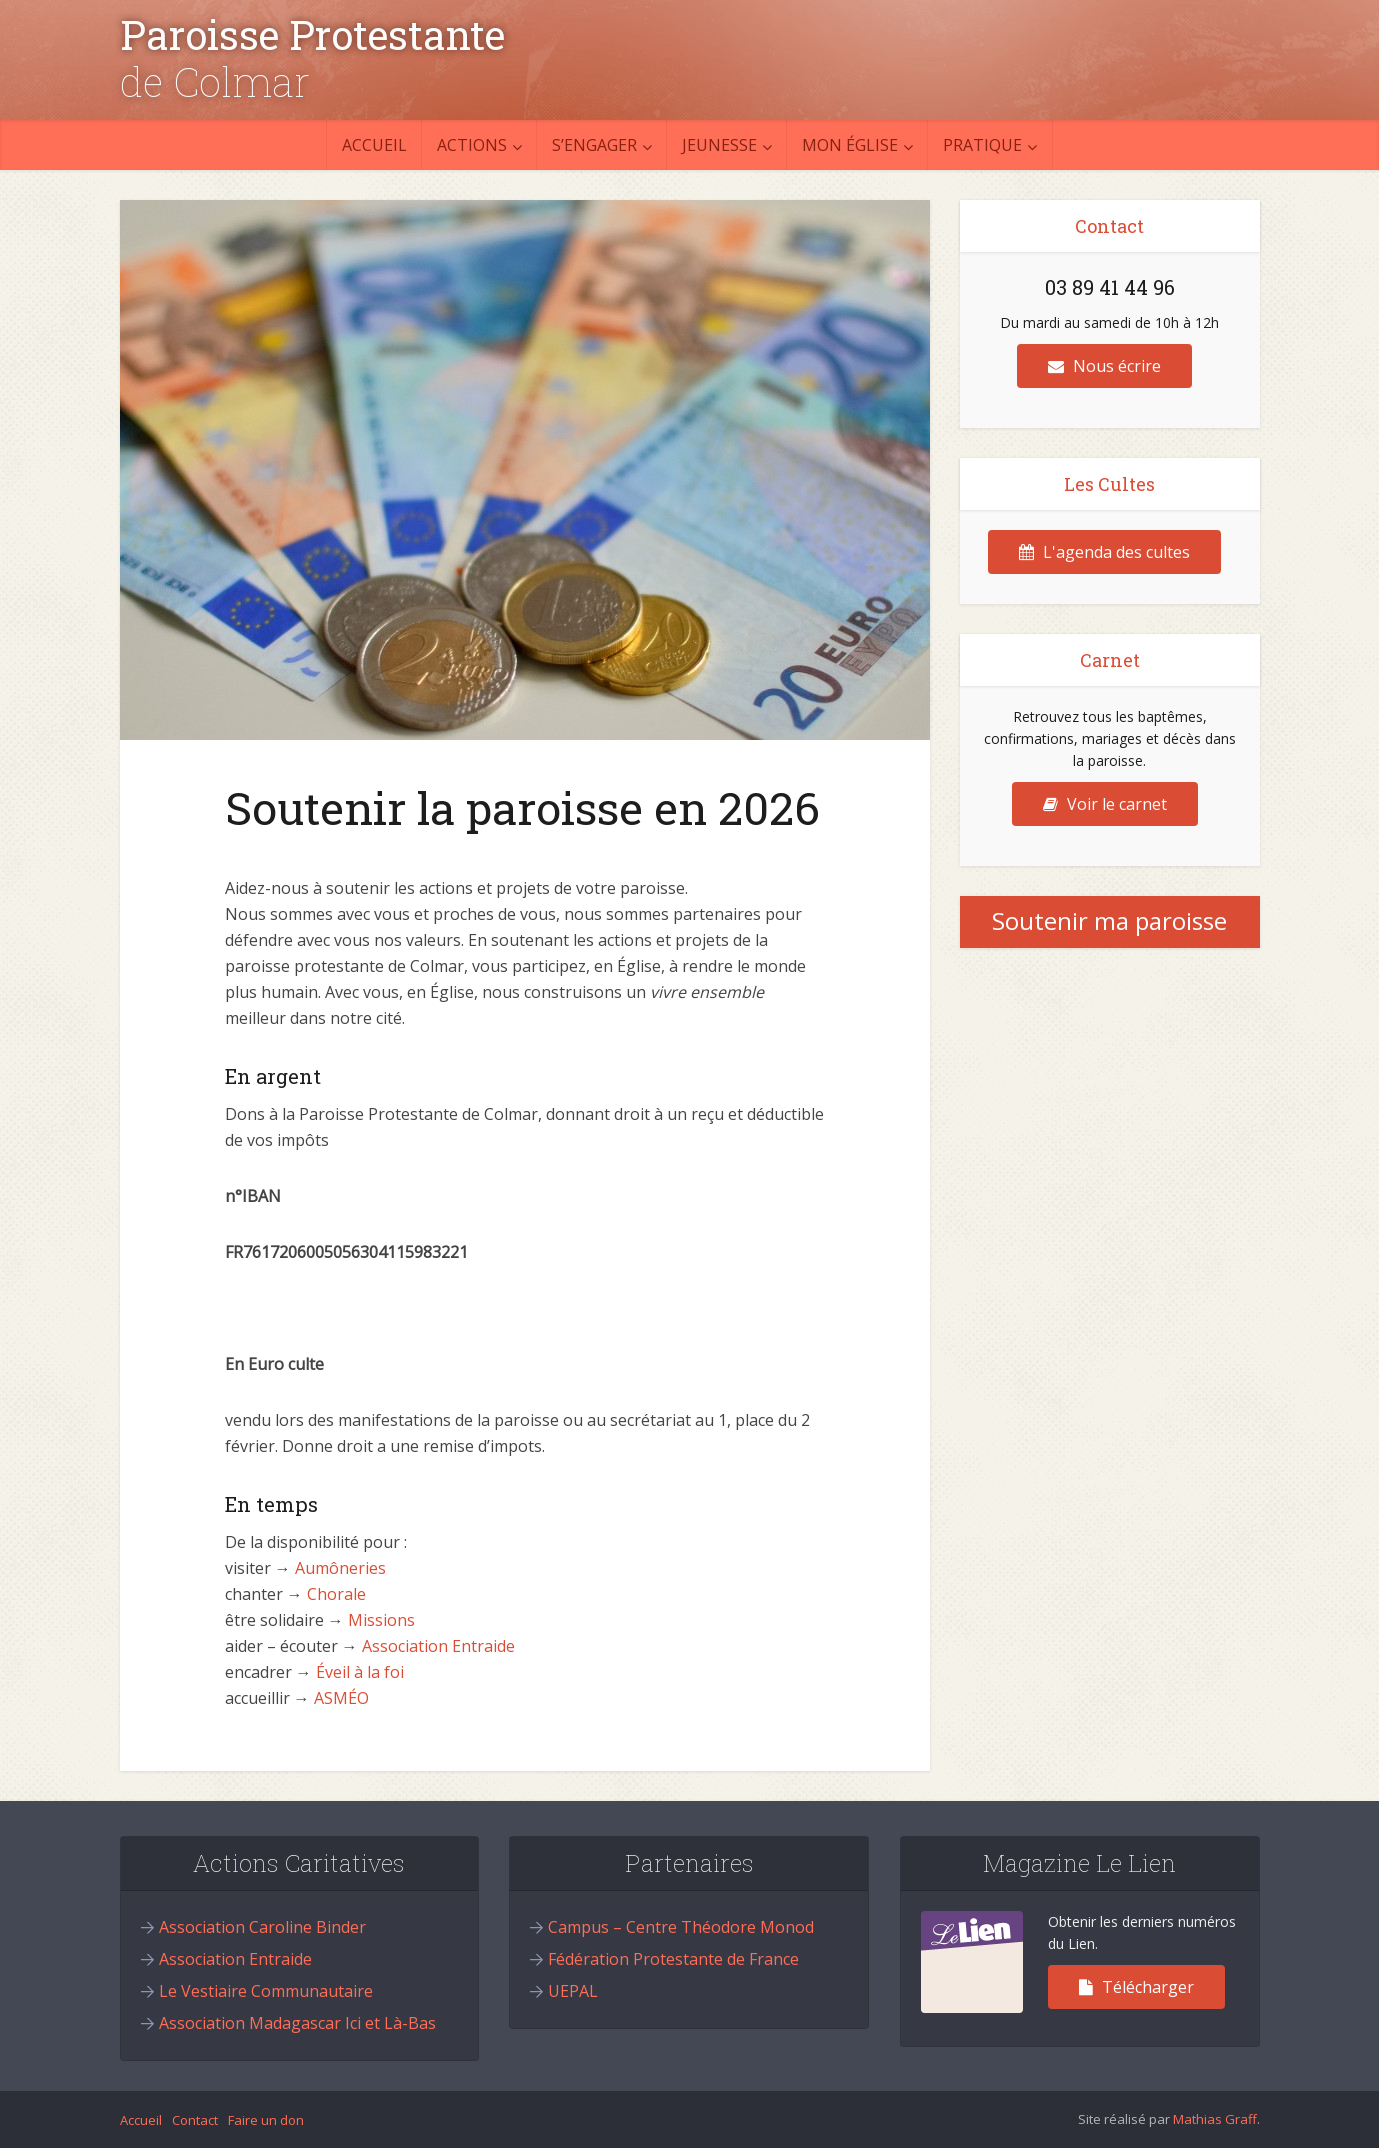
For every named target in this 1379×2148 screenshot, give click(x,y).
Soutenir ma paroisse (1109, 920)
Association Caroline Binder (262, 1927)
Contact (195, 2120)
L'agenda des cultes (1104, 552)
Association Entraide (438, 1646)
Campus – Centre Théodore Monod (681, 1927)
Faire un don (266, 2120)
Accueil (374, 145)
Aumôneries (340, 1568)
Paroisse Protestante (312, 35)
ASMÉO (341, 1698)
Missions (381, 1620)
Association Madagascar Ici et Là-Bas (297, 2023)
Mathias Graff (1215, 2119)
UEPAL (573, 1991)
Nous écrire (1104, 366)
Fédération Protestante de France (673, 1959)
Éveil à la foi (360, 1672)
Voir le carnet (1105, 804)
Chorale (336, 1594)
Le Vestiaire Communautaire (266, 1991)
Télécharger (1136, 1987)
